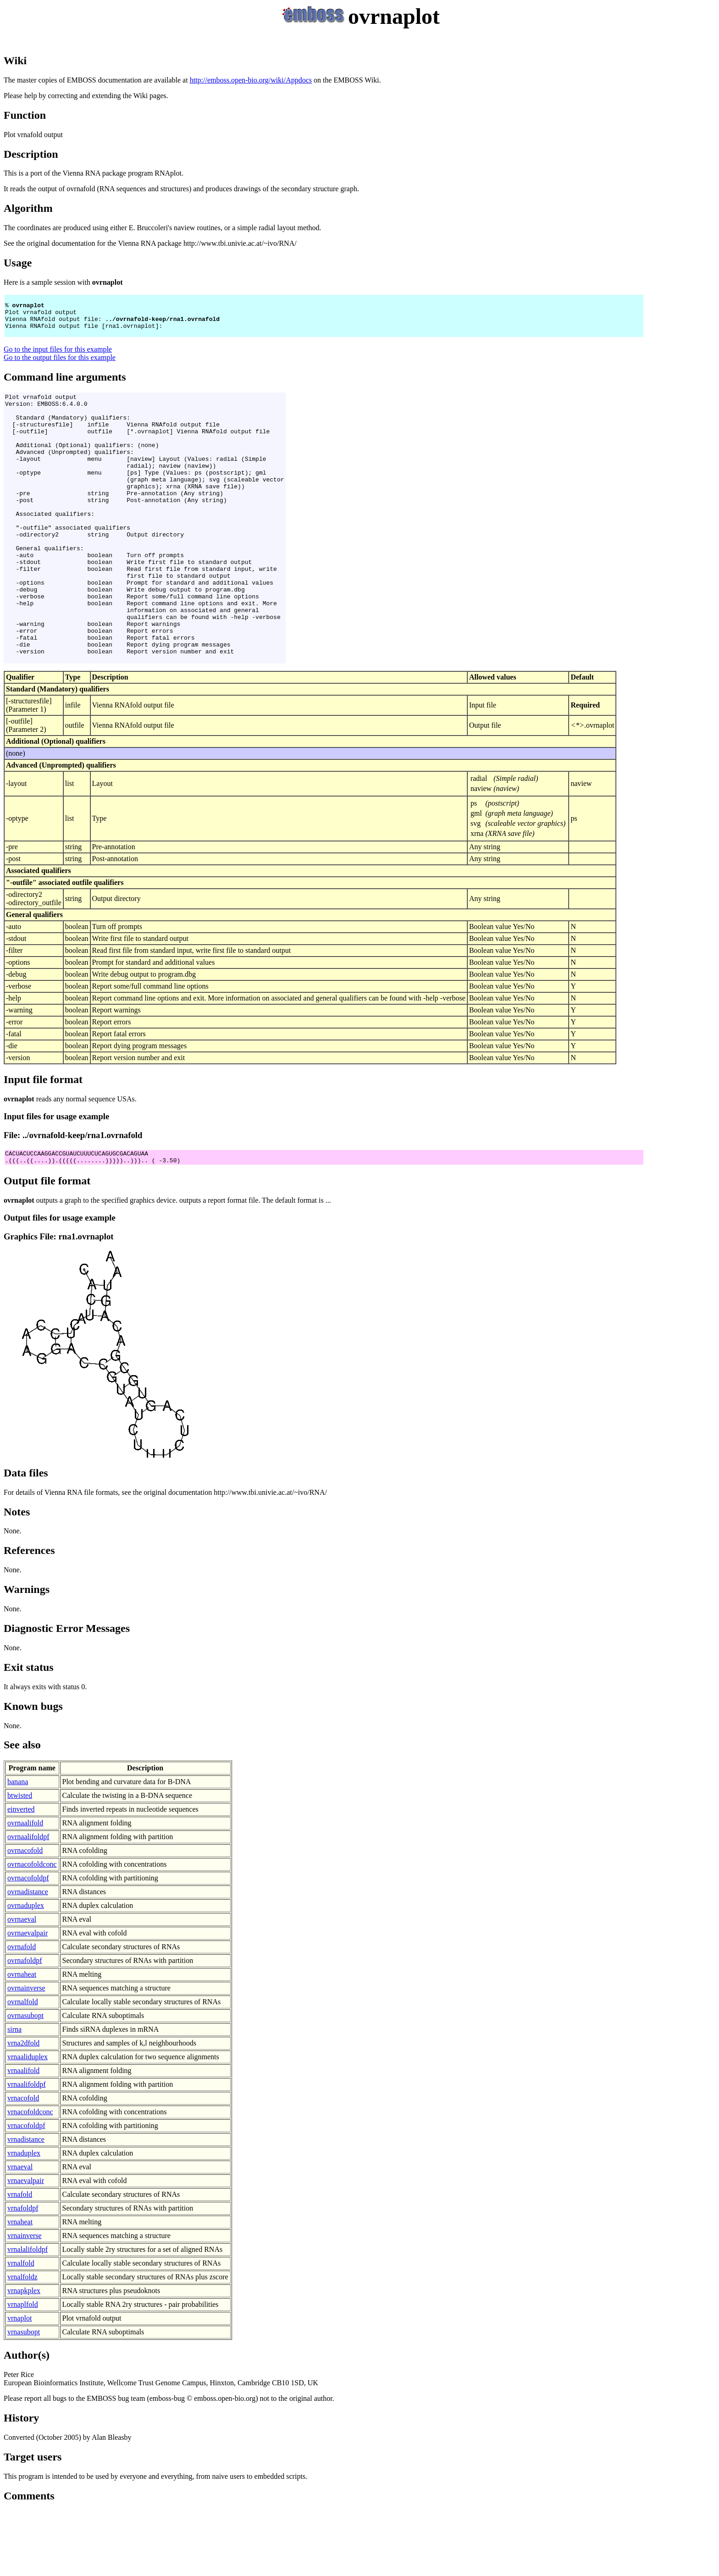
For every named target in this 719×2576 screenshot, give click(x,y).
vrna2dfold (23, 2108)
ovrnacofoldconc (32, 1929)
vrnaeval (20, 2231)
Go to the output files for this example (60, 366)
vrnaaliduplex (27, 2121)
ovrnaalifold (25, 1887)
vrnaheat (20, 2286)
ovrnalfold (22, 2066)
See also (22, 1809)
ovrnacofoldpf (28, 1942)
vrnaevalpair (25, 2245)
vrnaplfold (22, 2369)
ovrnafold (21, 2011)
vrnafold (19, 2259)
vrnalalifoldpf (27, 2314)
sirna (14, 2094)
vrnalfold (20, 2328)
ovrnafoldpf (24, 2025)
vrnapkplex (23, 2355)
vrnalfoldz (22, 2341)
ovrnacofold (25, 1915)
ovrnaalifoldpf (28, 1901)
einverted (21, 1874)
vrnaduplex (23, 2218)
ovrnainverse (26, 2052)
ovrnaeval (21, 1984)
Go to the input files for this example (58, 357)
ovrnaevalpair (27, 1997)
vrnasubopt (23, 2396)
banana (17, 1846)
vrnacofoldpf (26, 2190)
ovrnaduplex (25, 1970)
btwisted (19, 1860)
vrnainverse (24, 2300)
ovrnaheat (21, 2039)
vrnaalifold (23, 2135)
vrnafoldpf (23, 2273)
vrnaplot (19, 2383)
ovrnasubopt (25, 2080)
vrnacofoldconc (30, 2176)
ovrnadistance (27, 1956)
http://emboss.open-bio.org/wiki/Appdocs (251, 80)
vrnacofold (23, 2163)
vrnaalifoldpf (26, 2149)
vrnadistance (25, 2204)
